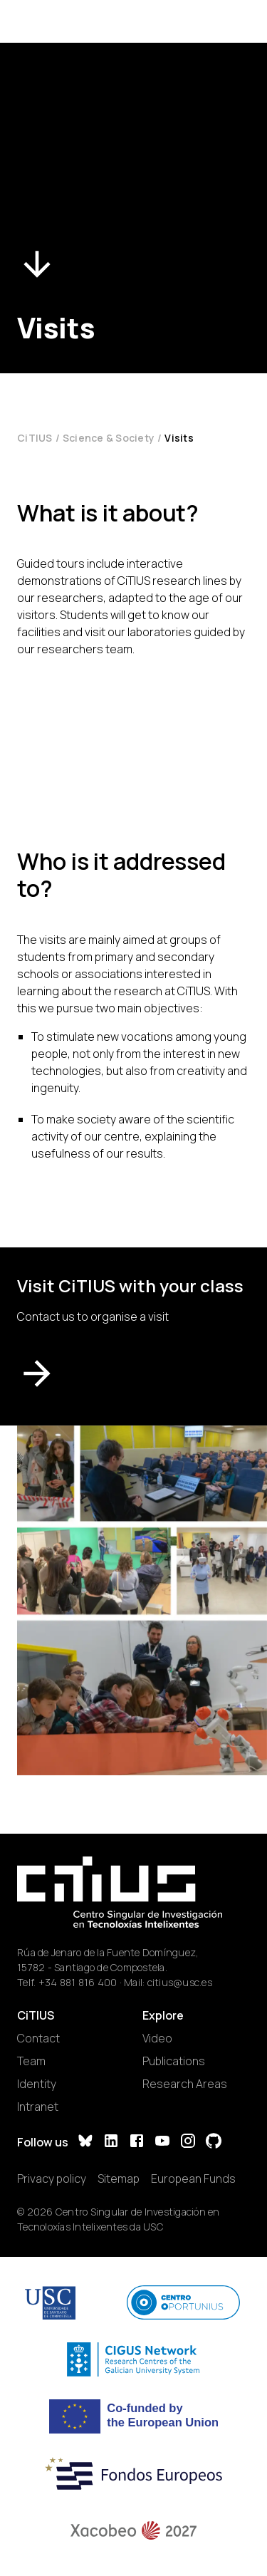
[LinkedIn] (111, 2142)
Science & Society (109, 438)
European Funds (193, 2178)
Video (157, 2038)
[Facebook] (136, 2142)
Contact (38, 2038)
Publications (173, 2061)
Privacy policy (51, 2178)
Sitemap (119, 2178)
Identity (36, 2084)
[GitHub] (213, 2142)
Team (31, 2061)
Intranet (37, 2106)
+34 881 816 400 (77, 1982)
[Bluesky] (85, 2142)
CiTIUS (35, 438)
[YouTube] (162, 2142)
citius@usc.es (179, 1982)
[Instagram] (188, 2142)
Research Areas (184, 2084)
